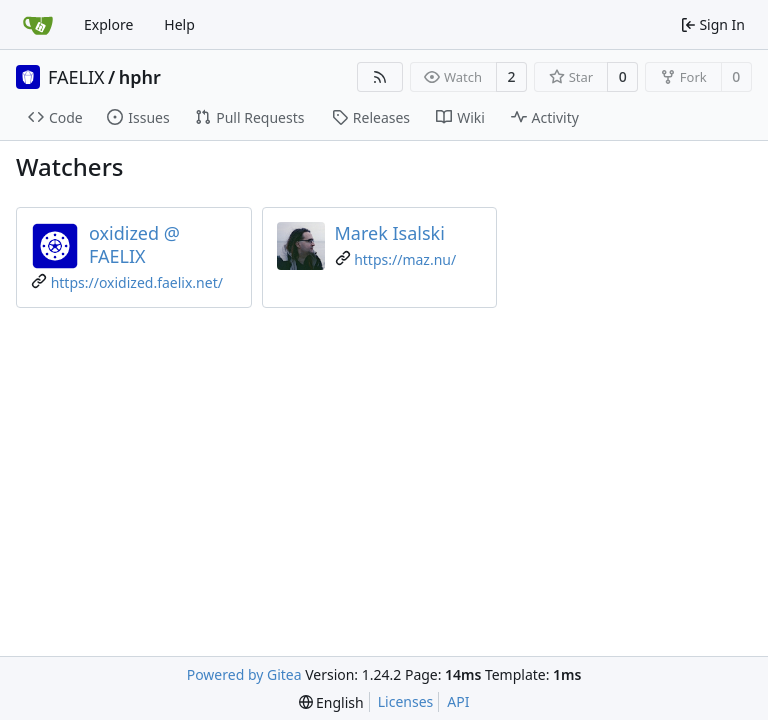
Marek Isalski (390, 233)
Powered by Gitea (244, 674)
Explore (108, 24)
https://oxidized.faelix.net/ (137, 282)
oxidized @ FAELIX (134, 244)
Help (179, 24)
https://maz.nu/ (405, 259)
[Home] (38, 25)
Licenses (406, 701)
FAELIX (76, 77)
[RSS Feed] (380, 77)
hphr (140, 77)
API (458, 701)
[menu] (331, 702)
